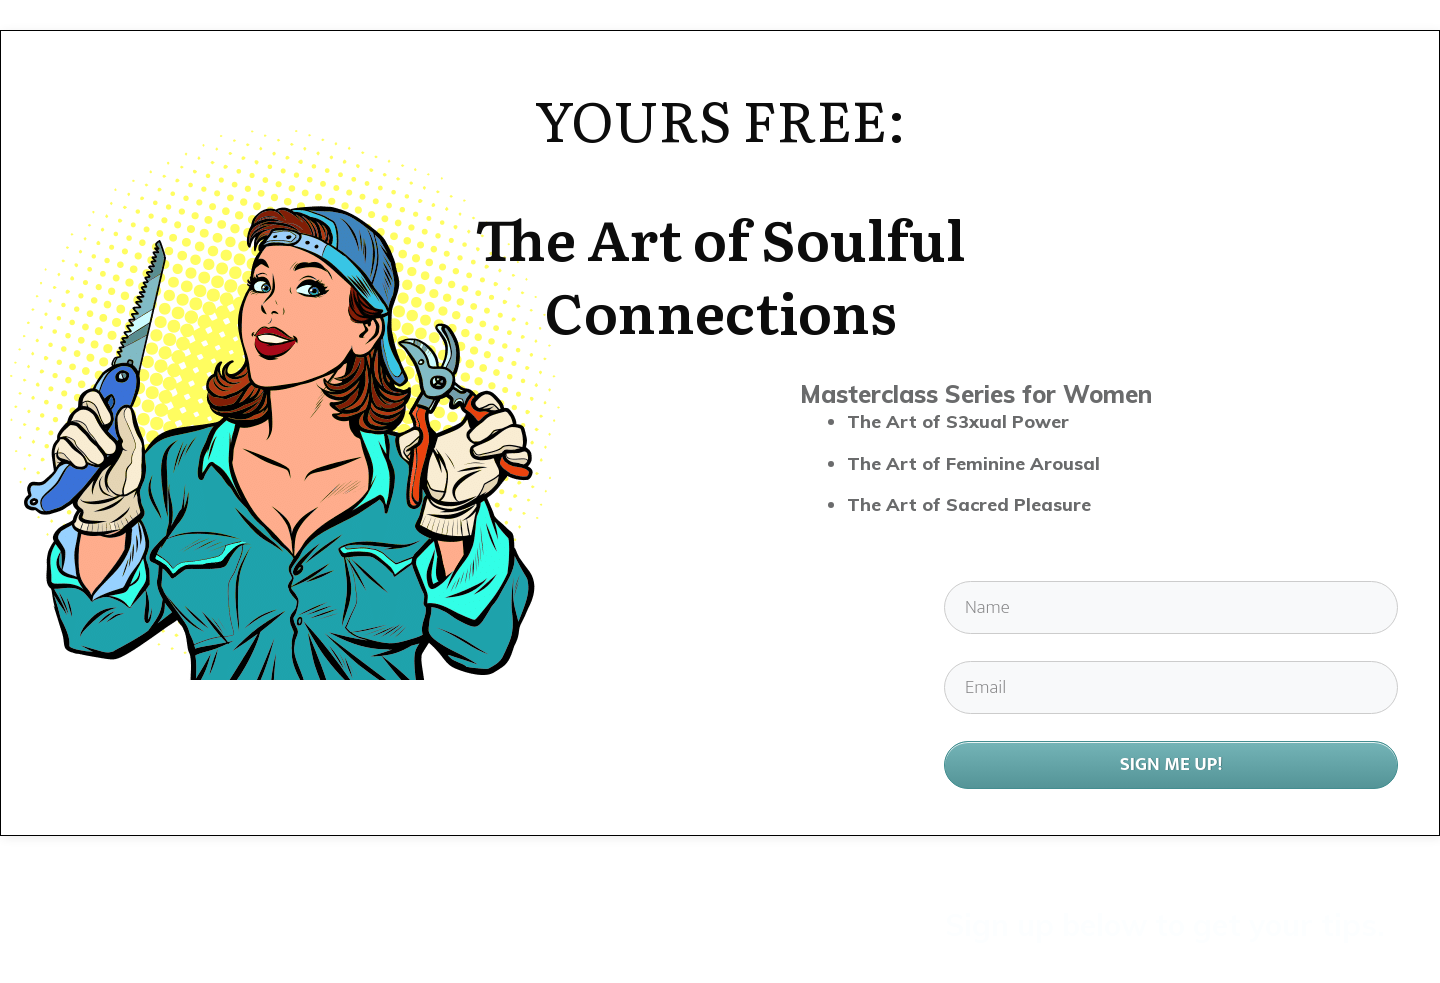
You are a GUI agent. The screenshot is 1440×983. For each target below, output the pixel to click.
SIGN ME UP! (1171, 764)
